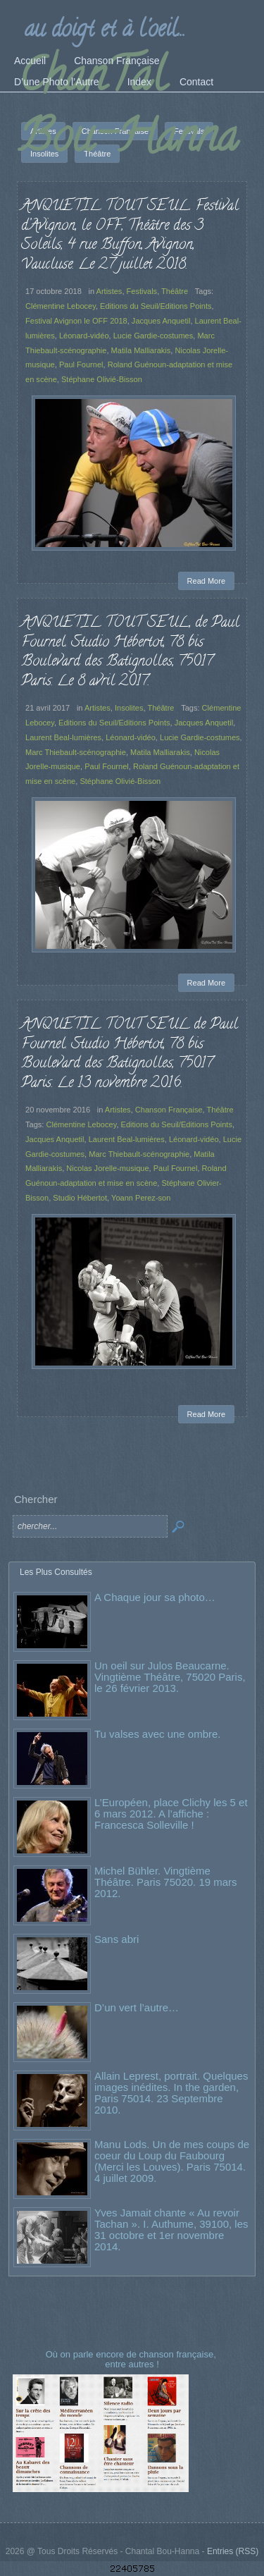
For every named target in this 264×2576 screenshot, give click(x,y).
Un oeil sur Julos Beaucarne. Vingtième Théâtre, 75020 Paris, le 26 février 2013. (170, 1677)
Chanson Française (169, 1109)
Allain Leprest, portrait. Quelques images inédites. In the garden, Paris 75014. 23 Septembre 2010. (171, 2093)
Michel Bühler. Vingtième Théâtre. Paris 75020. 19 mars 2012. (165, 1882)
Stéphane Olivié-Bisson (101, 379)
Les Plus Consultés (56, 1572)
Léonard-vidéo (84, 335)
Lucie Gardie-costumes (153, 335)
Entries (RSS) (232, 2551)
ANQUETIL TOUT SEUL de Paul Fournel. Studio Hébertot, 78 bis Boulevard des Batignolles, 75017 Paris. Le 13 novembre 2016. (129, 1054)
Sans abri (116, 1939)
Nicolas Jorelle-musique (107, 1168)
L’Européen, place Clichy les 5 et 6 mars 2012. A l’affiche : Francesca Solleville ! (171, 1813)
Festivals (142, 291)
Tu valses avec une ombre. (157, 1734)
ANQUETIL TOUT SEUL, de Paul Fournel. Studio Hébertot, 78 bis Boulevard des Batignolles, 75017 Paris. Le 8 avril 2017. (130, 652)
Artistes (109, 291)
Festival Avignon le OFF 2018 (76, 321)
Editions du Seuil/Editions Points (155, 306)
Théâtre (174, 291)
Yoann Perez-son (140, 1198)
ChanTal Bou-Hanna (128, 110)
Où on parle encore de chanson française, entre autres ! (132, 2359)
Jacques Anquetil (161, 321)
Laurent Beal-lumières (63, 737)
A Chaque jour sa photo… (154, 1597)
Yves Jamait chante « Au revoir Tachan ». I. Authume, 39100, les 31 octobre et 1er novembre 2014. (171, 2229)
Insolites (129, 708)
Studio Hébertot (80, 1198)
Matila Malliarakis (141, 350)
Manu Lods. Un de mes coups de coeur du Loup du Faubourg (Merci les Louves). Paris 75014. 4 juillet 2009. (171, 2161)
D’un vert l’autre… (136, 2007)
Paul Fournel (81, 364)
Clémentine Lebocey (60, 306)
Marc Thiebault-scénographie (75, 752)
